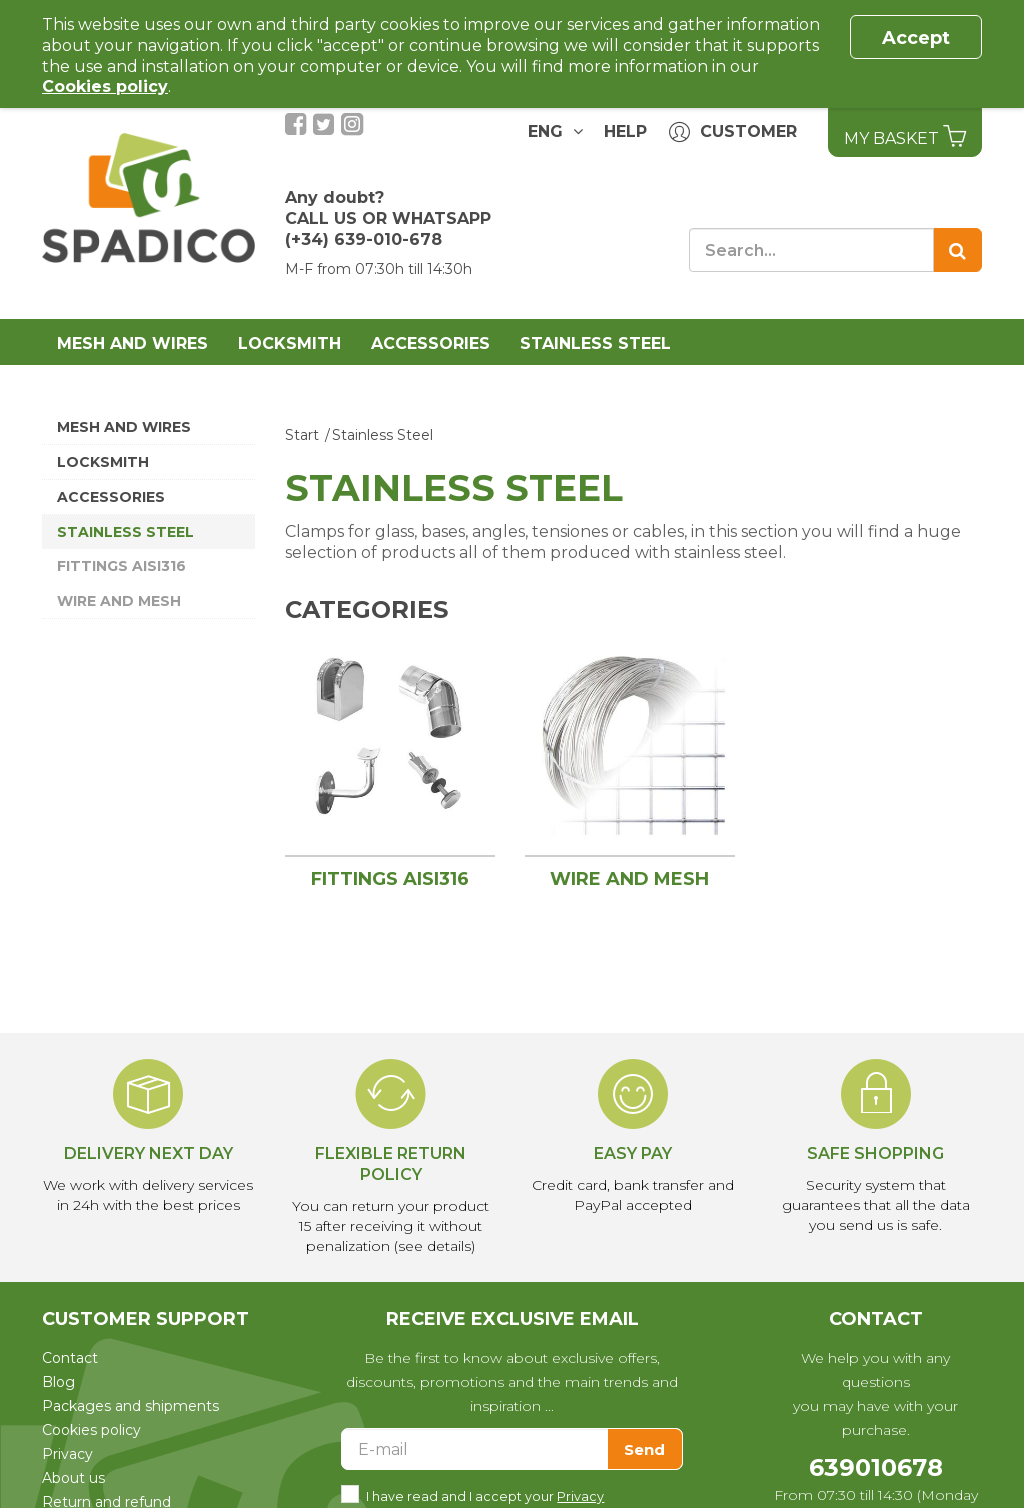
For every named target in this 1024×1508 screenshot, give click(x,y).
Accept (916, 38)
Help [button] (625, 131)
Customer (733, 132)
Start (302, 435)
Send (644, 1449)
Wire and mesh (119, 601)
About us (73, 1478)
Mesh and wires (132, 343)
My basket (905, 136)
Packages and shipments (130, 1406)
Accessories (430, 343)
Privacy (67, 1454)
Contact (70, 1358)
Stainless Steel (595, 343)
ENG (541, 131)
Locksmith (289, 343)
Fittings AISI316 (121, 566)
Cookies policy (91, 1430)
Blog (58, 1382)
